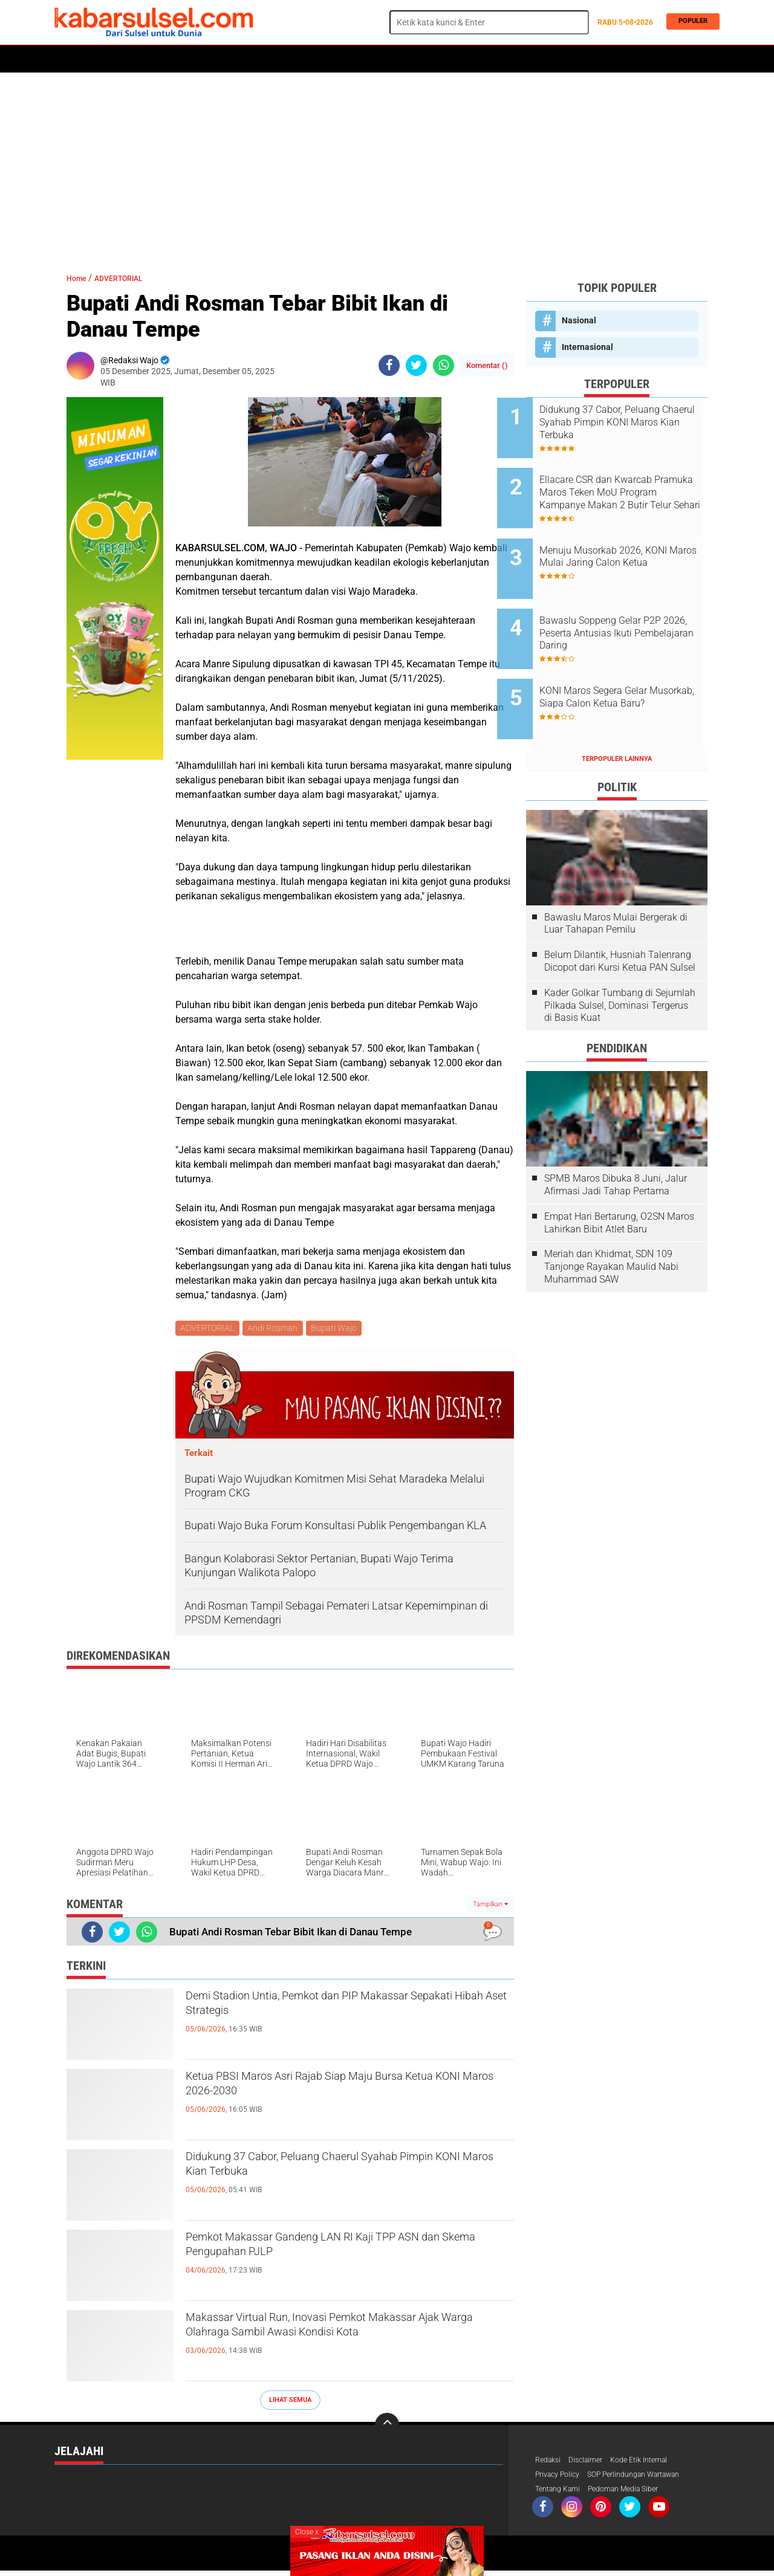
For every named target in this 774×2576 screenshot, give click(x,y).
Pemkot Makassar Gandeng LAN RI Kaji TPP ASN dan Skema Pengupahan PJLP (336, 2252)
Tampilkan (490, 1907)
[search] (489, 22)
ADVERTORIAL (448, 59)
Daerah (152, 59)
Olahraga (294, 59)
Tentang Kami (561, 2494)
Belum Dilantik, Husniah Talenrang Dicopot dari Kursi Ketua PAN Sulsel (619, 915)
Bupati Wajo (339, 1329)
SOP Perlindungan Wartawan (649, 2478)
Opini (497, 59)
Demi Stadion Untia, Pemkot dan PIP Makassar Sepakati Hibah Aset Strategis (345, 2011)
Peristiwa (241, 59)
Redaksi (550, 2462)
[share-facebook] (389, 365)
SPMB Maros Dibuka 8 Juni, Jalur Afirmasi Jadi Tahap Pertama (615, 1139)
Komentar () (487, 365)
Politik (110, 59)
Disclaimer (592, 2462)
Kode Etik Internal (652, 2462)
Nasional (579, 320)
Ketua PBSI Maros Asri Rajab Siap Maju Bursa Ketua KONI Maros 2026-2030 (342, 2091)
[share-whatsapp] (443, 365)
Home (71, 59)
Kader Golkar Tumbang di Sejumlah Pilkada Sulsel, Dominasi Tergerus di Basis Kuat (619, 959)
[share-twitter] (416, 365)
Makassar (299, 2483)
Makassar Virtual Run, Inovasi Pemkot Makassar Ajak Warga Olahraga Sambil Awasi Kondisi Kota (341, 2342)
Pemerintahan (420, 2483)
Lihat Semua (290, 2402)
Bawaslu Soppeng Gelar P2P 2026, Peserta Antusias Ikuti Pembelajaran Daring (629, 605)
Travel (534, 59)
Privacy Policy (561, 2478)
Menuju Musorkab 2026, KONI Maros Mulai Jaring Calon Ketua (632, 544)
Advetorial (76, 2483)
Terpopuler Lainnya (617, 713)
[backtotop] (387, 2427)
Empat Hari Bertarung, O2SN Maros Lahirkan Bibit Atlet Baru (619, 1177)
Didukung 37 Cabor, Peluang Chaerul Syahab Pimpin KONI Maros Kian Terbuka (336, 2171)
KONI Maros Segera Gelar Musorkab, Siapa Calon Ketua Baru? (631, 666)
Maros (397, 59)
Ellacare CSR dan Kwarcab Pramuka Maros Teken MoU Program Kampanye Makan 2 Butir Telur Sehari (631, 483)
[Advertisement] (387, 166)
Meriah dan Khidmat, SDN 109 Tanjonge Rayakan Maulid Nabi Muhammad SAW (611, 1220)
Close (307, 2532)
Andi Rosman (275, 1329)
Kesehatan (349, 59)
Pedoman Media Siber (636, 2494)
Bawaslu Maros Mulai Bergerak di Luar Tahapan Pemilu (616, 877)
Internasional (587, 347)
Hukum (194, 59)
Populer (689, 22)
